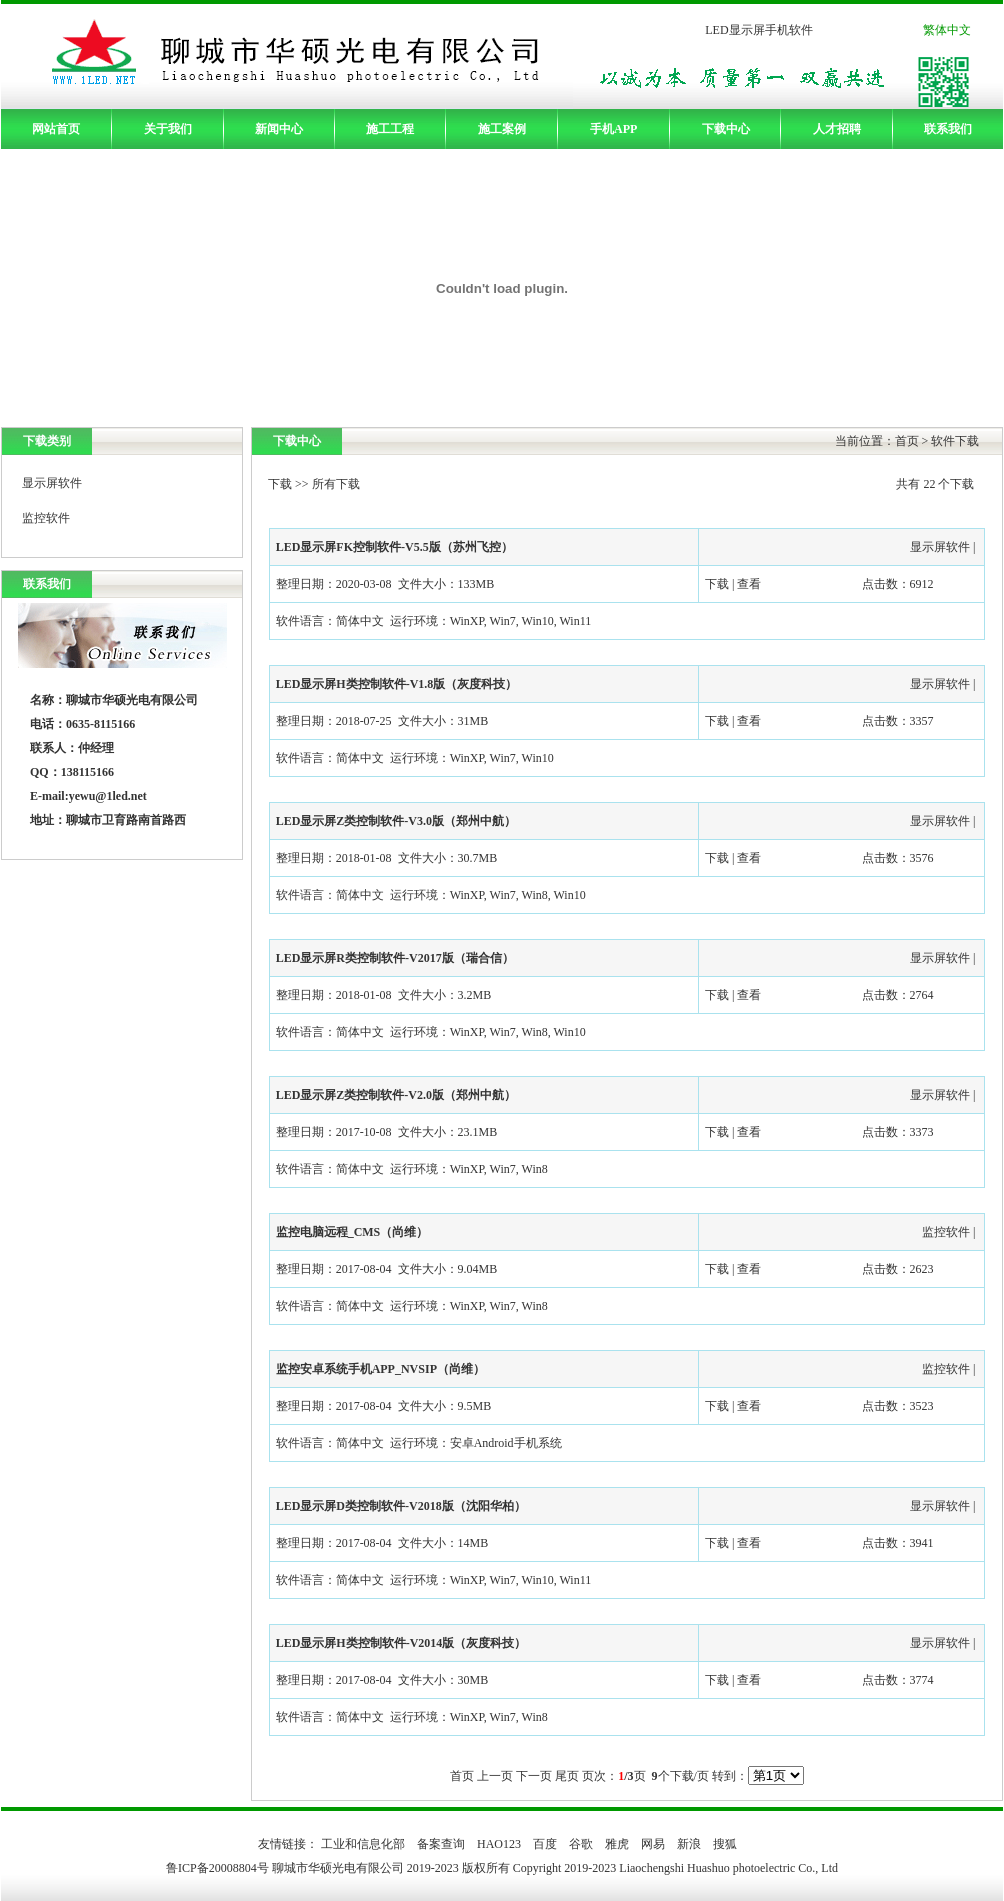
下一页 (534, 1776)
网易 (653, 1844)
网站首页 (56, 129)
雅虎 (617, 1844)
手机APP (613, 129)
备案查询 (441, 1844)
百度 (545, 1844)
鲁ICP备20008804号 (219, 1868)
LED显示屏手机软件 (758, 30)
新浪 (689, 1844)
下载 (280, 484)
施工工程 (390, 129)
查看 (749, 584)
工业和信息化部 (363, 1844)
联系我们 (948, 129)
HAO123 (499, 1844)
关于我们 (168, 129)
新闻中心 (279, 129)
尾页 (567, 1776)
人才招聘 (837, 129)
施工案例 (502, 129)
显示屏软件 (52, 483)
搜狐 (725, 1844)
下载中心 (726, 129)
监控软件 (46, 518)
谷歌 (581, 1844)
